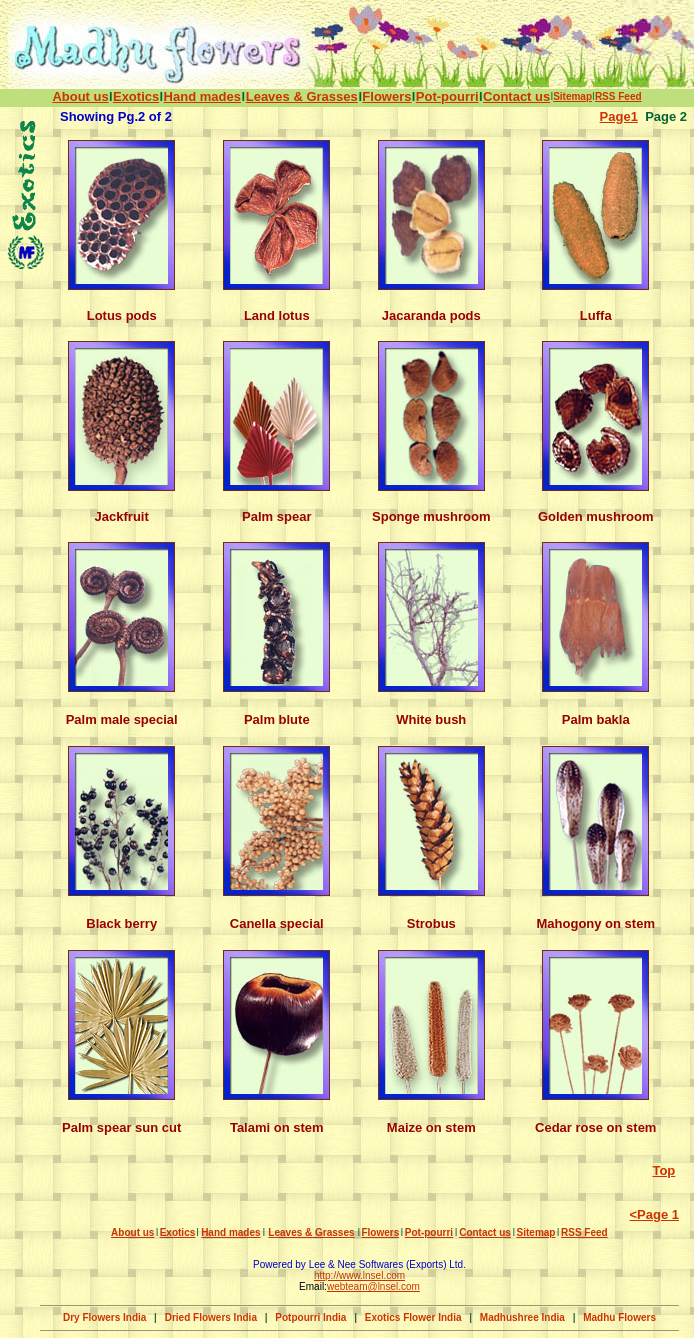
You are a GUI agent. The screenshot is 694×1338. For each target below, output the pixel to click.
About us (80, 96)
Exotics (136, 96)
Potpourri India (310, 1317)
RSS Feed (618, 96)
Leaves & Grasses (302, 96)
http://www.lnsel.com (359, 1275)
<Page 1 (654, 1214)
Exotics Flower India (413, 1317)
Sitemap (572, 96)
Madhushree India (522, 1317)
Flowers (386, 96)
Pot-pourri (447, 96)
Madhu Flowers (619, 1317)
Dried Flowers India (211, 1317)
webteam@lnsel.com (373, 1286)
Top (663, 1170)
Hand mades (202, 96)
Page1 (619, 116)
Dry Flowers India (104, 1317)
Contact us (516, 96)
